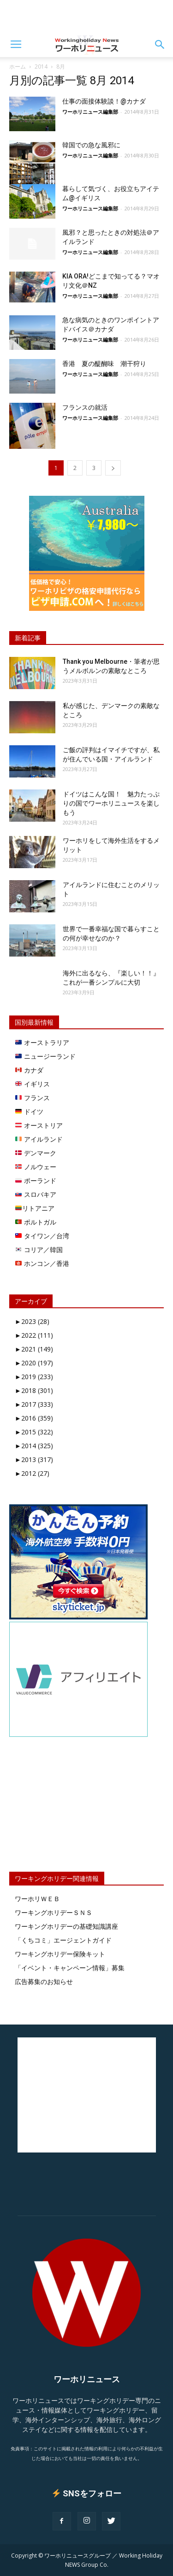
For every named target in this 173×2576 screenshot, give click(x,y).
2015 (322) (34, 1431)
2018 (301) (34, 1390)
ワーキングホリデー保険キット (60, 1953)
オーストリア (39, 1125)
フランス (32, 1097)
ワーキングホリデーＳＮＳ (53, 1912)
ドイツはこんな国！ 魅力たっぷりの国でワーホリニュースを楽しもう (111, 803)
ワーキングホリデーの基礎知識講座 (66, 1926)
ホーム (17, 66)
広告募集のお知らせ (44, 1981)
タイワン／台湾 (42, 1235)
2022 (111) (34, 1335)
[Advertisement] (87, 16)
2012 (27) (32, 1473)
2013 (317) (34, 1459)
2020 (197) (34, 1362)
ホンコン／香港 (42, 1263)
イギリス (32, 1083)
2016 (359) (34, 1418)
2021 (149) (34, 1349)
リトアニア (34, 1208)
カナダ (29, 1070)
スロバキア (35, 1194)
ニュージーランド (45, 1056)
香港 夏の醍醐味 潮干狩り (104, 363)
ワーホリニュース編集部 (90, 111)
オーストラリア (42, 1042)
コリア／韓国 (39, 1249)
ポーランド (35, 1180)
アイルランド (39, 1139)
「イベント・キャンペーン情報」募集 (70, 1967)
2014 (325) (34, 1445)
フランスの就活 (84, 407)
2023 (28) (32, 1321)
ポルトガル (35, 1222)
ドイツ (29, 1111)
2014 (41, 66)
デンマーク (35, 1153)
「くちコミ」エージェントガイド (63, 1940)
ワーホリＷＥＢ (37, 1898)
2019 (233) (34, 1376)
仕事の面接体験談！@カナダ (104, 101)
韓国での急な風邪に (91, 145)
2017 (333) (34, 1404)
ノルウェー (35, 1166)
